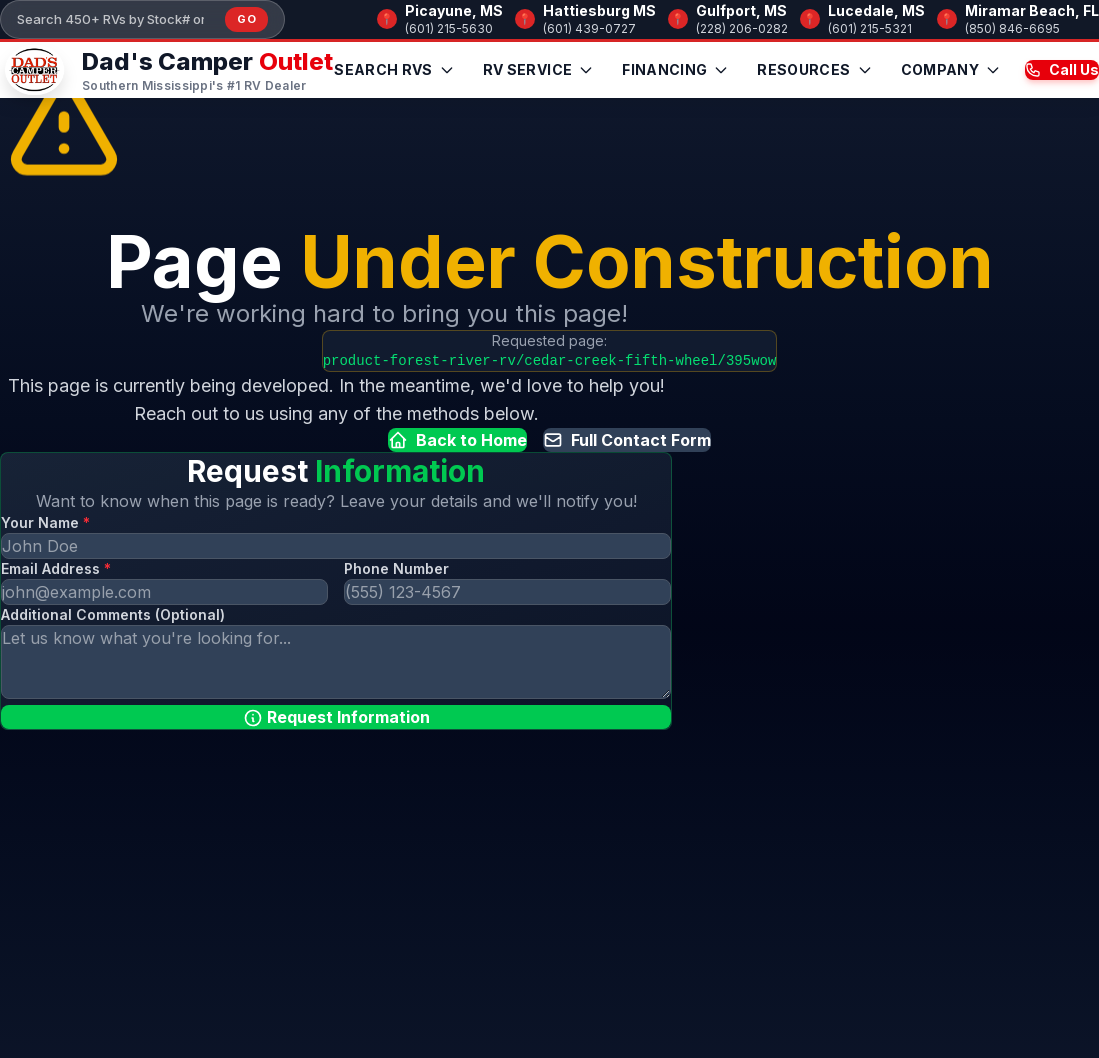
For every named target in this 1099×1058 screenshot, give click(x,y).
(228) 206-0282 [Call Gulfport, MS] (742, 28)
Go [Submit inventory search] (246, 19)
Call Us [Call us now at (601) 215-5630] (1062, 69)
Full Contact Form (627, 440)
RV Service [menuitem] (539, 69)
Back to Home (457, 440)
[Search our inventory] (117, 20)
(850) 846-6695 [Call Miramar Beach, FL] (1012, 28)
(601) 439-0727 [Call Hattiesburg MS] (589, 28)
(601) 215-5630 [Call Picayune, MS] (449, 28)
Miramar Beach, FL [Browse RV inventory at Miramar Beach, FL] (1032, 10)
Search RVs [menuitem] (394, 69)
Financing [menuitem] (675, 69)
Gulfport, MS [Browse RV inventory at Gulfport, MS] (741, 10)
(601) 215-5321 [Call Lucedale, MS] (870, 28)
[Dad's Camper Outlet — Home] (166, 70)
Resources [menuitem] (814, 69)
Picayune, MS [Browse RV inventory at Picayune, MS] (454, 10)
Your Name (45, 522)
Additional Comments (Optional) (113, 614)
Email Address (56, 568)
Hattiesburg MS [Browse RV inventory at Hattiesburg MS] (599, 10)
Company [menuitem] (951, 69)
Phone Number (396, 568)
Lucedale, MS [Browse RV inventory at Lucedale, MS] (876, 10)
